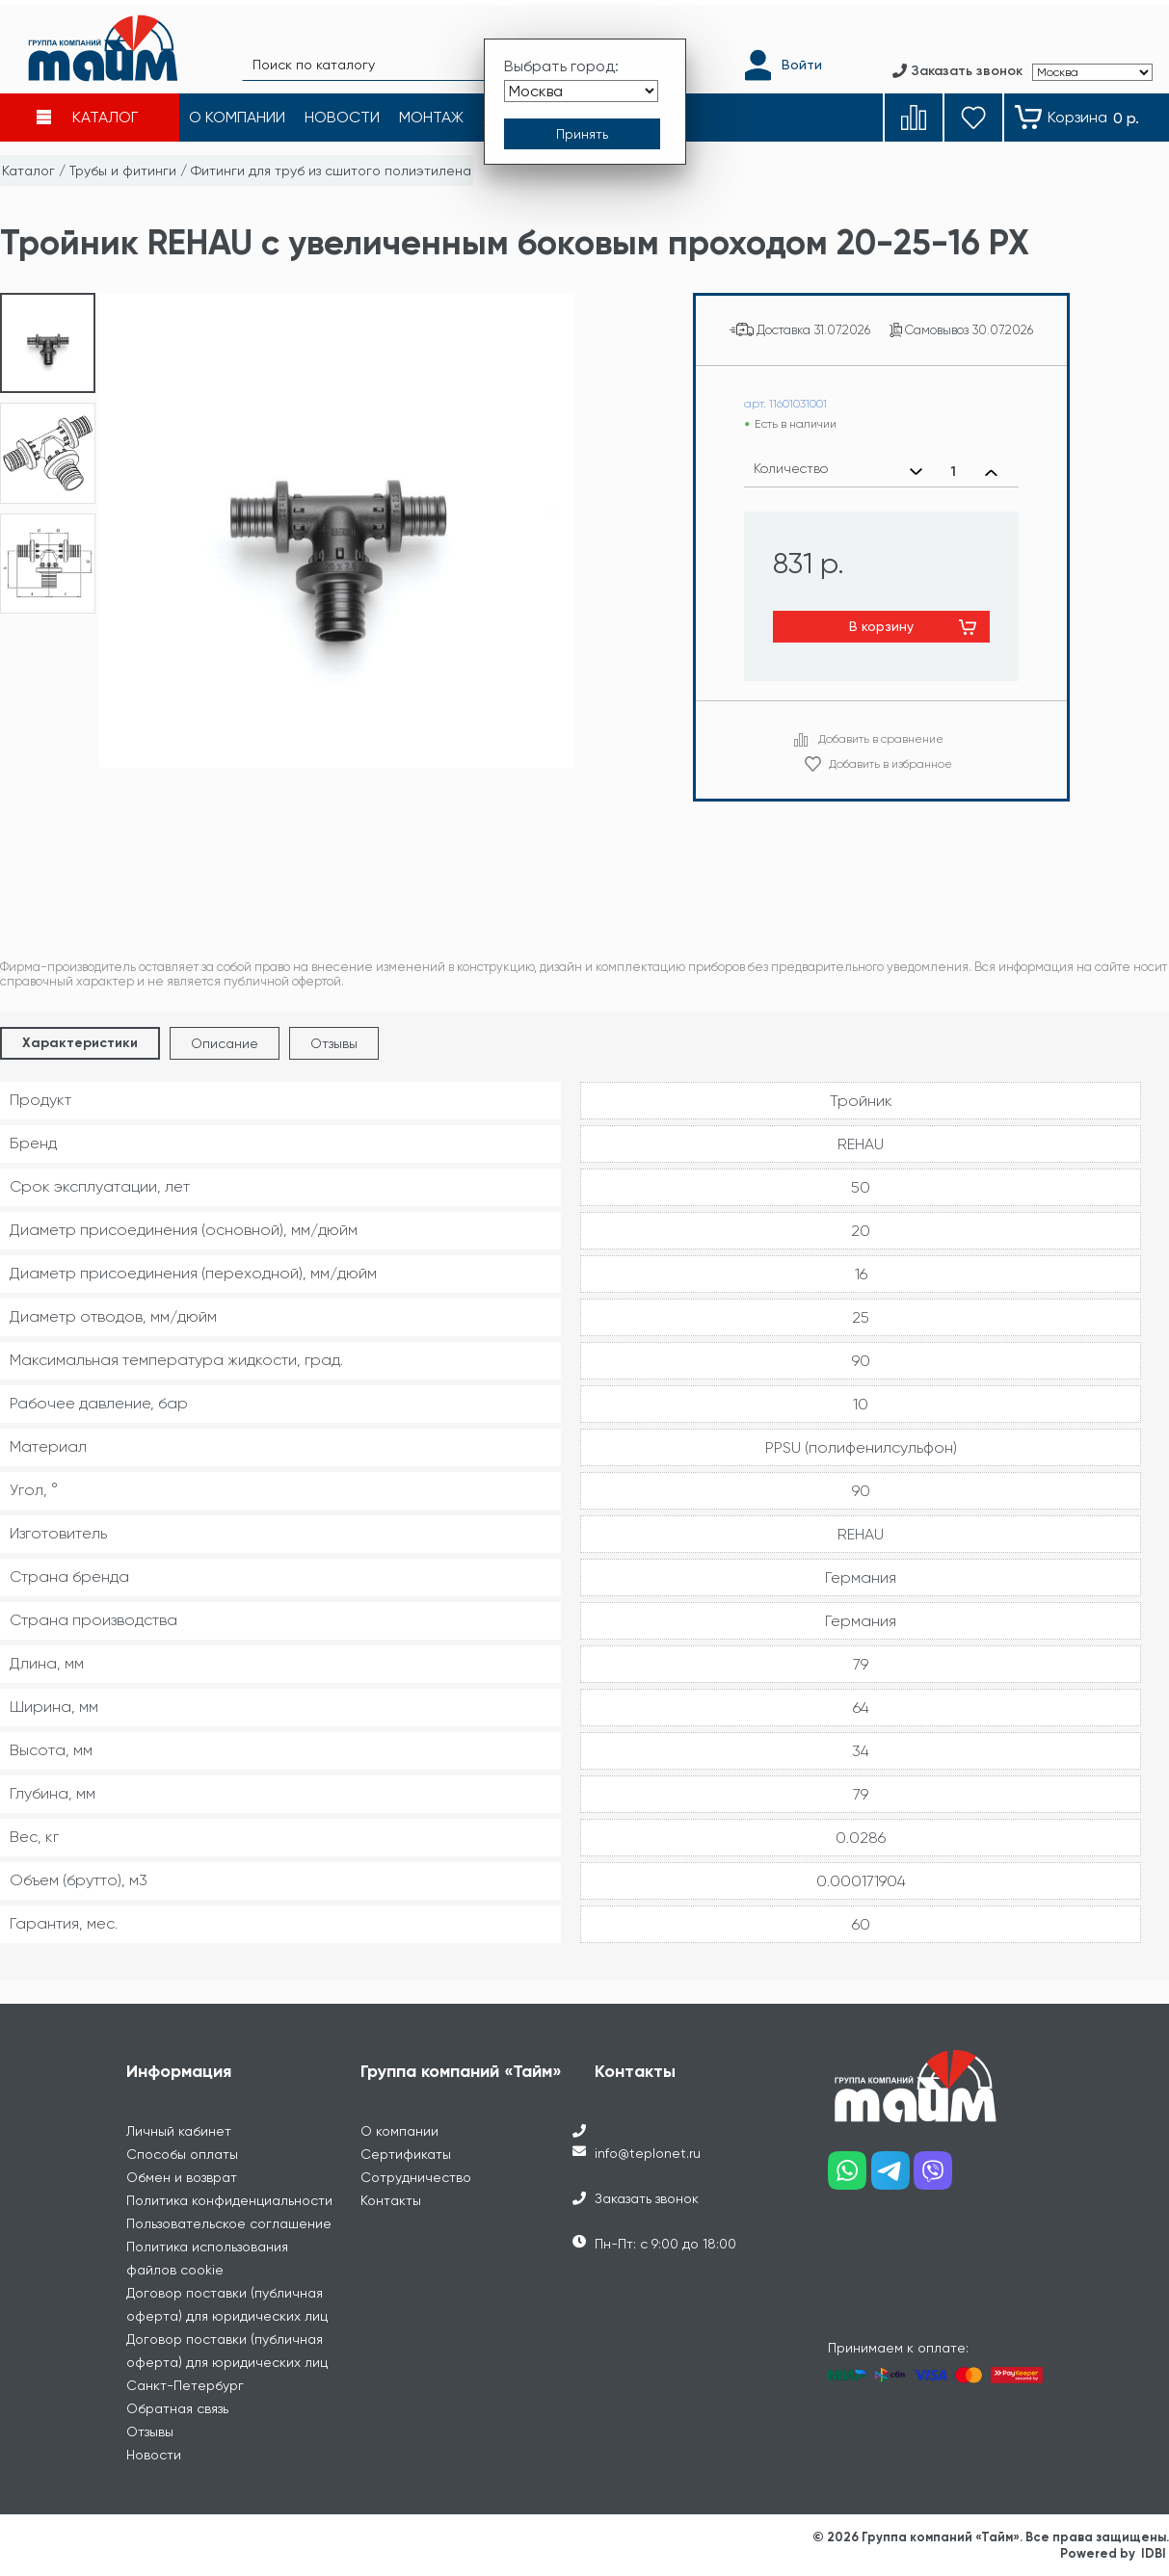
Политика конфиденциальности (229, 2200)
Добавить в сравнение (880, 739)
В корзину (881, 626)
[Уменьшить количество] (916, 472)
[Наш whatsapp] (849, 2178)
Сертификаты (405, 2154)
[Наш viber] (935, 2178)
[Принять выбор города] (582, 128)
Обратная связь (177, 2408)
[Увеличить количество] (991, 472)
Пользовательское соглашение (229, 2223)
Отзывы (334, 1043)
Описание (224, 1043)
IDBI (1153, 2553)
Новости (153, 2454)
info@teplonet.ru (648, 2153)
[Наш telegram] (893, 2178)
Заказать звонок (647, 2198)
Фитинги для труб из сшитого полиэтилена (331, 170)
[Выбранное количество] (953, 472)
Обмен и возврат (181, 2177)
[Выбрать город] (581, 85)
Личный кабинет (178, 2131)
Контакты (390, 2200)
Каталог (28, 170)
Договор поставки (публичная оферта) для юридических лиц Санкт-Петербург (227, 2362)
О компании (399, 2131)
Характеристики (80, 1043)
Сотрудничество (415, 2177)
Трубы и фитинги (122, 170)
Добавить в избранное (890, 764)
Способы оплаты (182, 2154)
